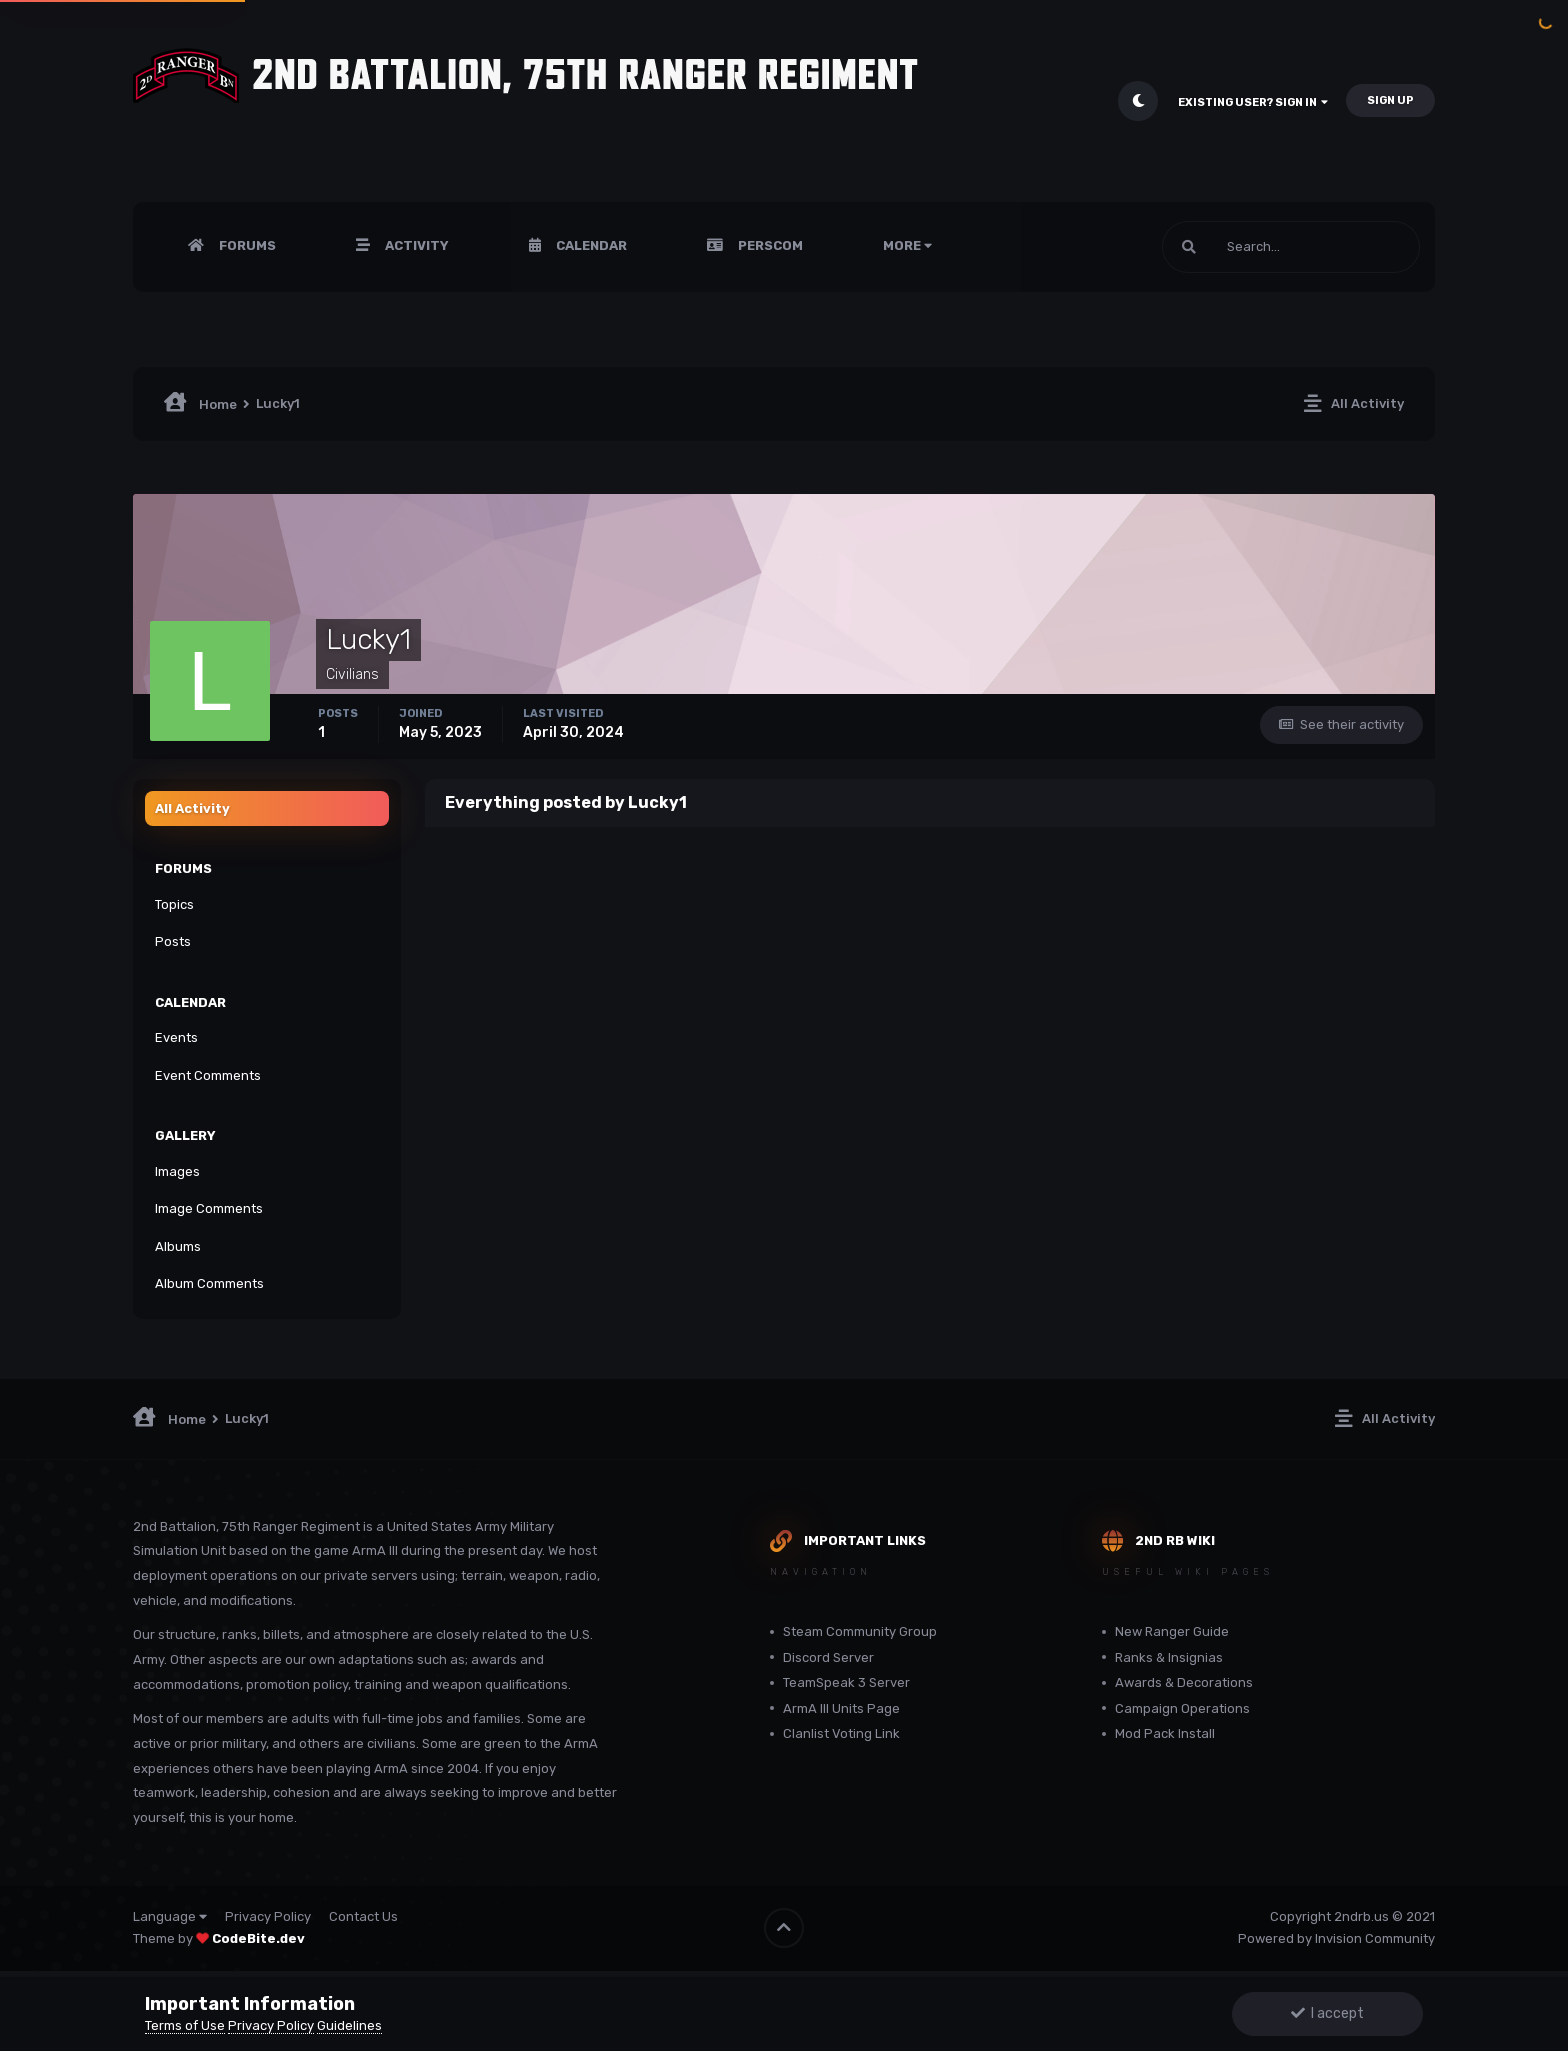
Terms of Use (185, 2025)
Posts (173, 941)
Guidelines (349, 2025)
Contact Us (363, 1916)
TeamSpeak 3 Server (846, 1682)
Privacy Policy (268, 1916)
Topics (174, 904)
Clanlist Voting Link (841, 1733)
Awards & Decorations (1184, 1682)
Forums (246, 245)
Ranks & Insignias (1169, 1657)
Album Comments (209, 1283)
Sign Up (1390, 100)
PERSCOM (769, 245)
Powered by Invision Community (1336, 1938)
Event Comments (208, 1075)
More (907, 245)
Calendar (590, 245)
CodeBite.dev (258, 1938)
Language (170, 1916)
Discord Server (828, 1657)
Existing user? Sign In (1253, 102)
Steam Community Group (860, 1631)
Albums (178, 1246)
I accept (1327, 2013)
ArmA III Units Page (841, 1708)
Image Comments (209, 1208)
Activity (415, 245)
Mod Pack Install (1165, 1733)
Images (177, 1171)
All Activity (192, 808)
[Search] (1291, 247)
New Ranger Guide (1172, 1631)
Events (176, 1037)
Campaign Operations (1182, 1708)
